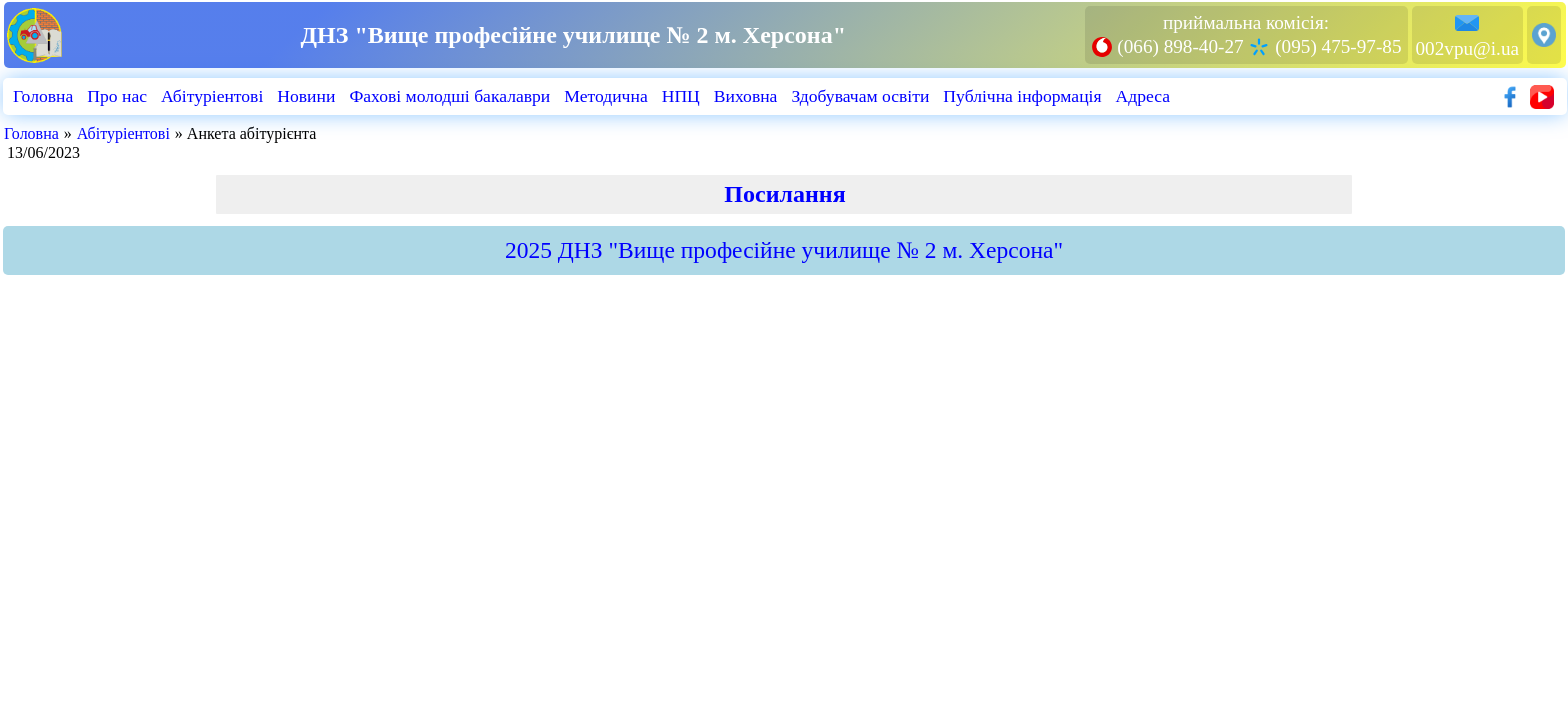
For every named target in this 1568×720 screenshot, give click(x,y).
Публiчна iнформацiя (1022, 96)
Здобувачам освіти (860, 96)
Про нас (117, 96)
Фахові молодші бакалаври (449, 96)
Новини (306, 96)
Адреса (1143, 96)
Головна (43, 96)
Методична (605, 96)
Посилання (784, 194)
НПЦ (681, 96)
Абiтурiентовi (212, 96)
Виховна (746, 96)
